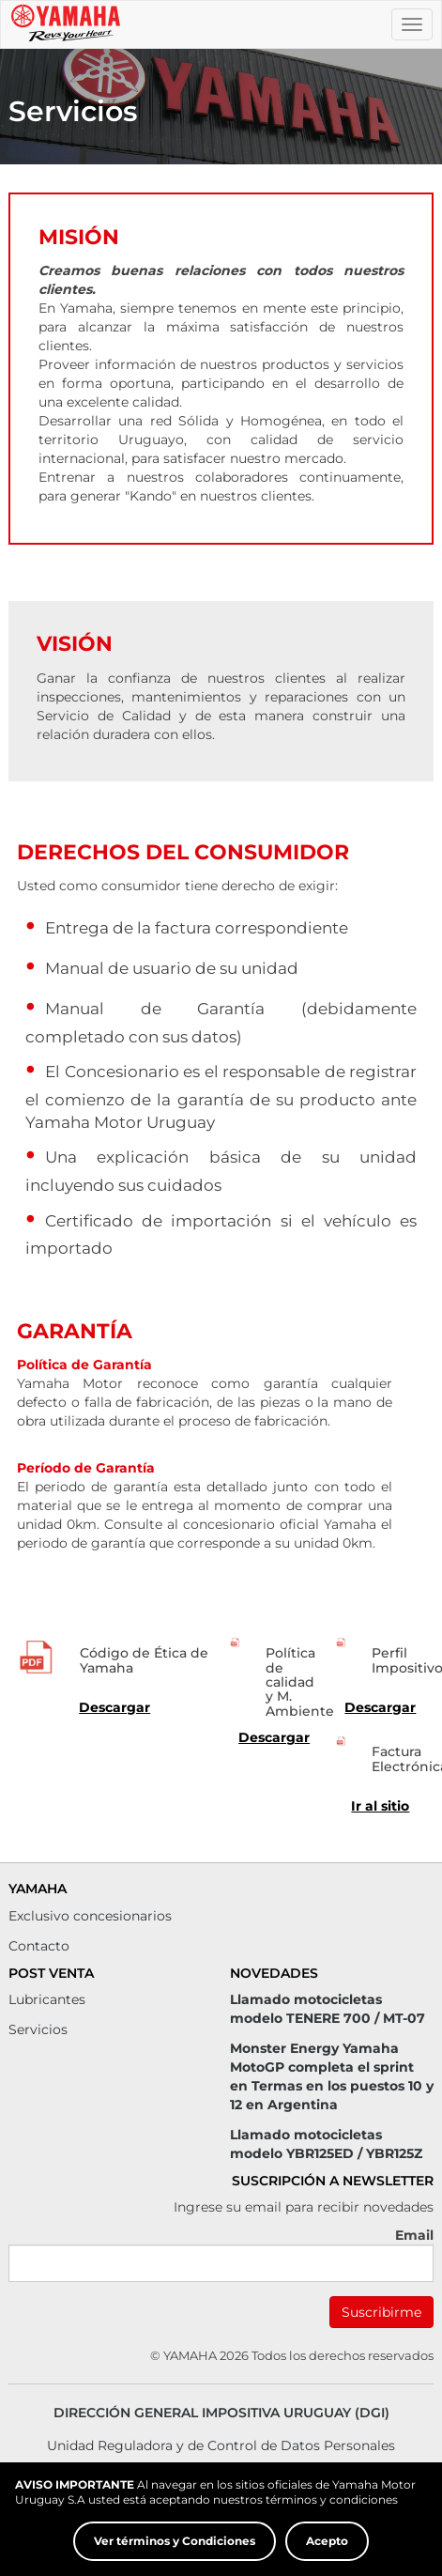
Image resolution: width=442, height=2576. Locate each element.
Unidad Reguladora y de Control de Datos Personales (221, 2445)
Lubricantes (46, 1999)
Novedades (274, 1973)
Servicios (38, 2029)
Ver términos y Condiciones (174, 2541)
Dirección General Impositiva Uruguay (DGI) (221, 2412)
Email (414, 2235)
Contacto (38, 1945)
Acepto (327, 2541)
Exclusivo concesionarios (90, 1915)
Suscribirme (381, 2312)
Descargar (114, 1707)
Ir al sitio (380, 1805)
